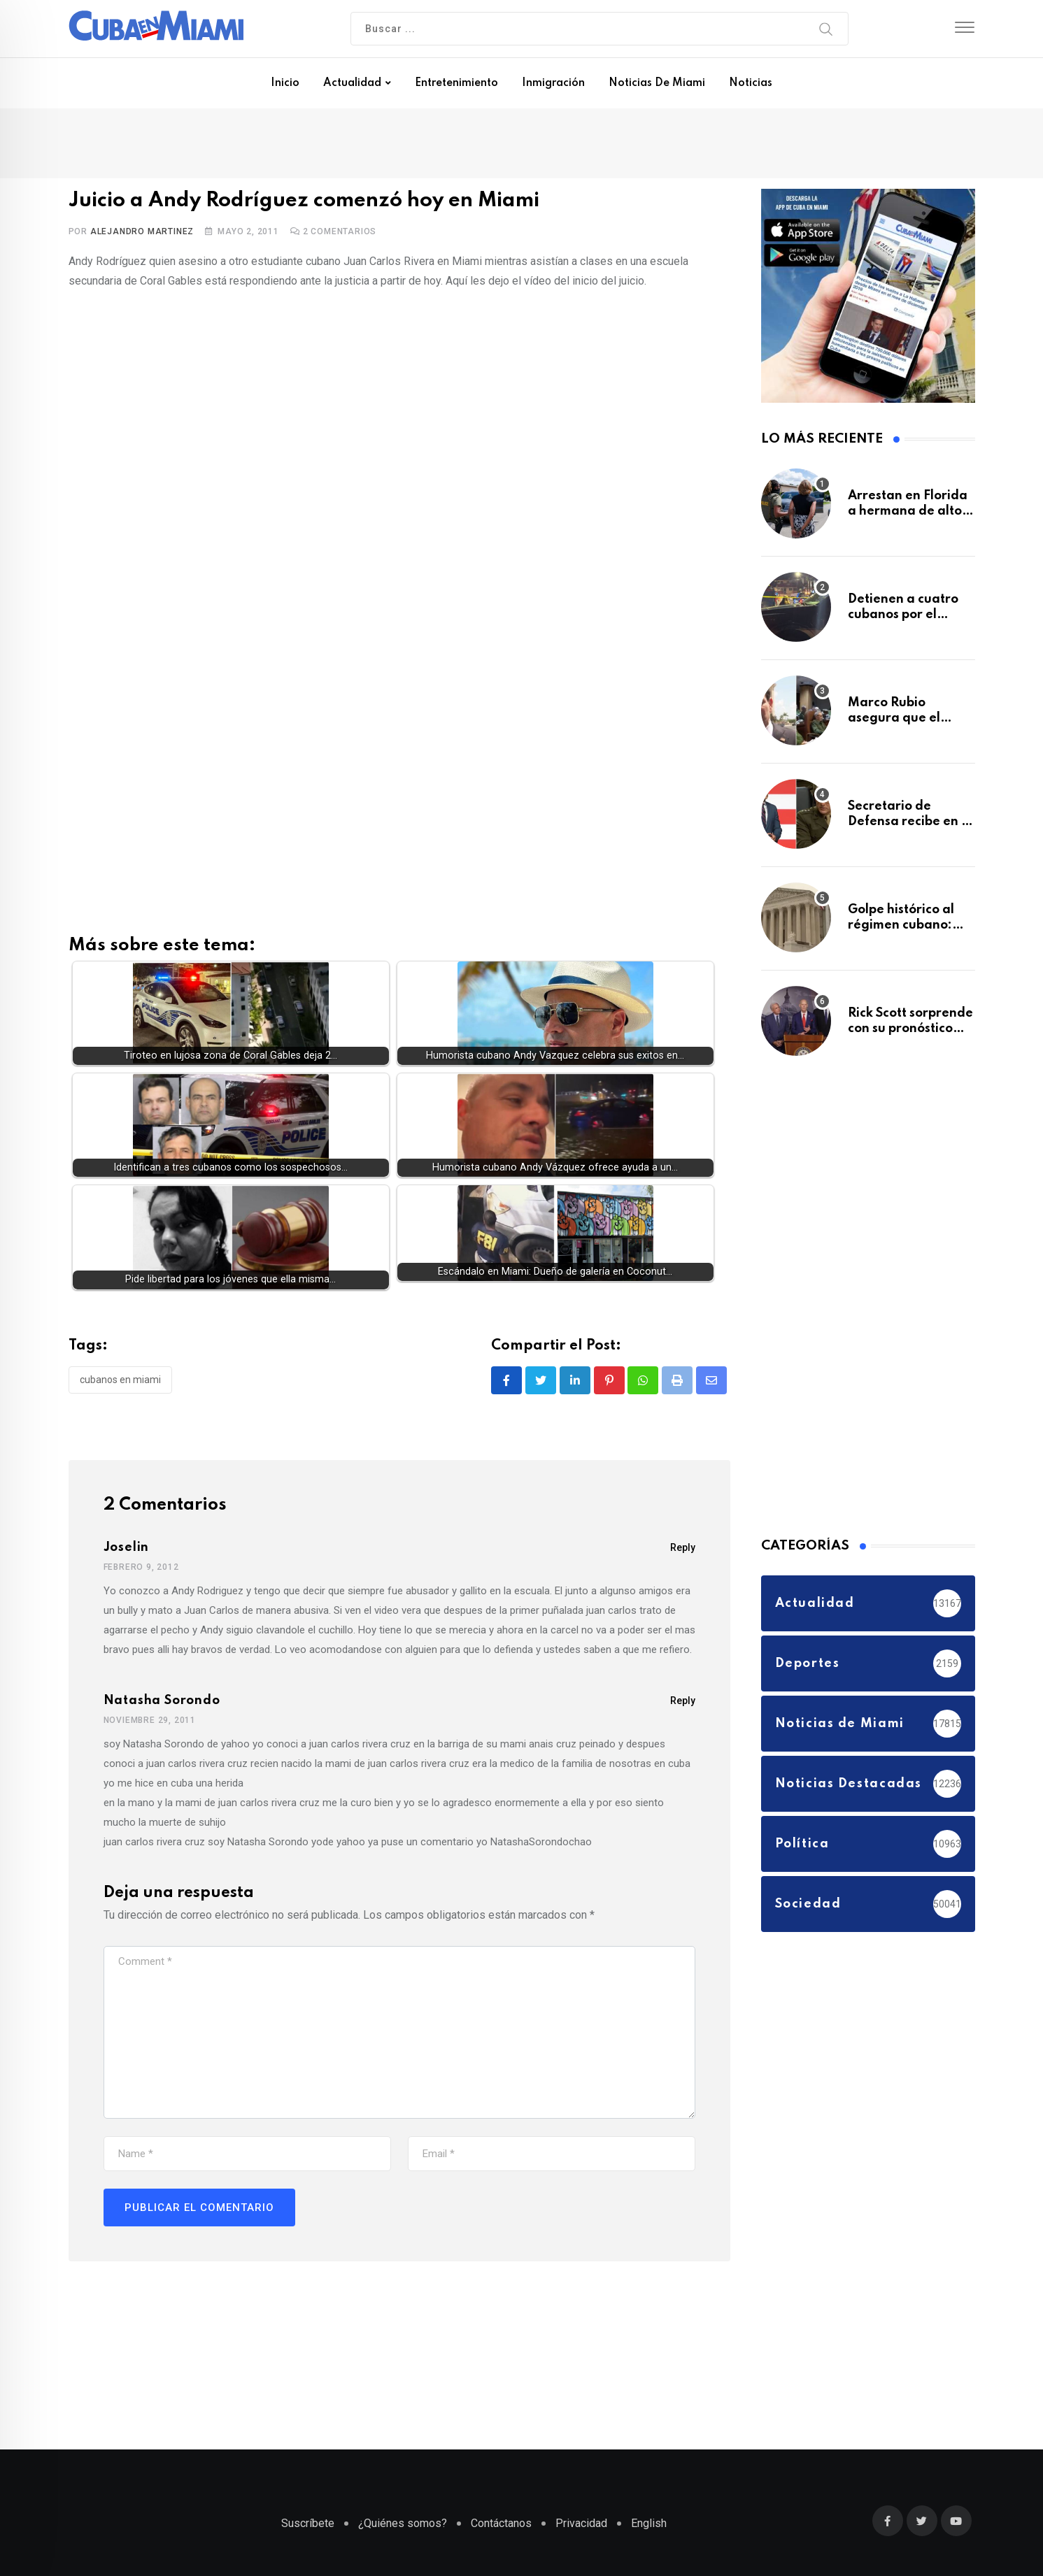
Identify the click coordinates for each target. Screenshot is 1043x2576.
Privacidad (581, 2523)
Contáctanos (501, 2523)
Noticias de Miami (657, 83)
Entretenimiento (456, 83)
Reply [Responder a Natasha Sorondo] (682, 1704)
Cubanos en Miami (120, 1383)
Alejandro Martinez (142, 231)
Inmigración (553, 83)
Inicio (285, 83)
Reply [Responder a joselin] (682, 1551)
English (649, 2523)
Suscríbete (307, 2523)
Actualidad (352, 83)
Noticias (750, 83)
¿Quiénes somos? (402, 2523)
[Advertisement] (399, 594)
